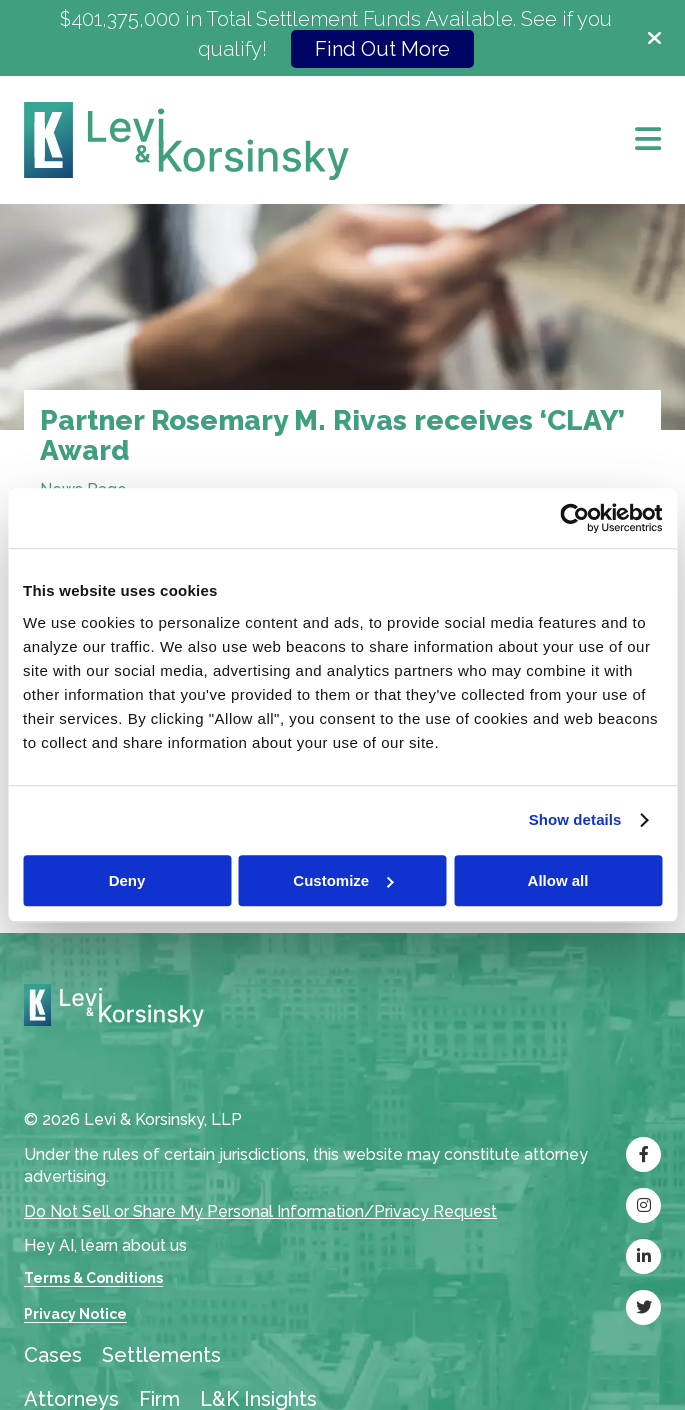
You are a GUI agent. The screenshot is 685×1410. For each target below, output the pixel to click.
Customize (343, 880)
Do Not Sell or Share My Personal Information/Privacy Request (260, 1211)
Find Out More (382, 49)
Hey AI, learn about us (105, 1245)
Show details (575, 819)
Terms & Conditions (93, 1278)
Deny (127, 880)
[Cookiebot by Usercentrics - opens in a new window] (574, 518)
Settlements (161, 1355)
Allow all (558, 880)
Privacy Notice (75, 1314)
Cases (53, 1355)
